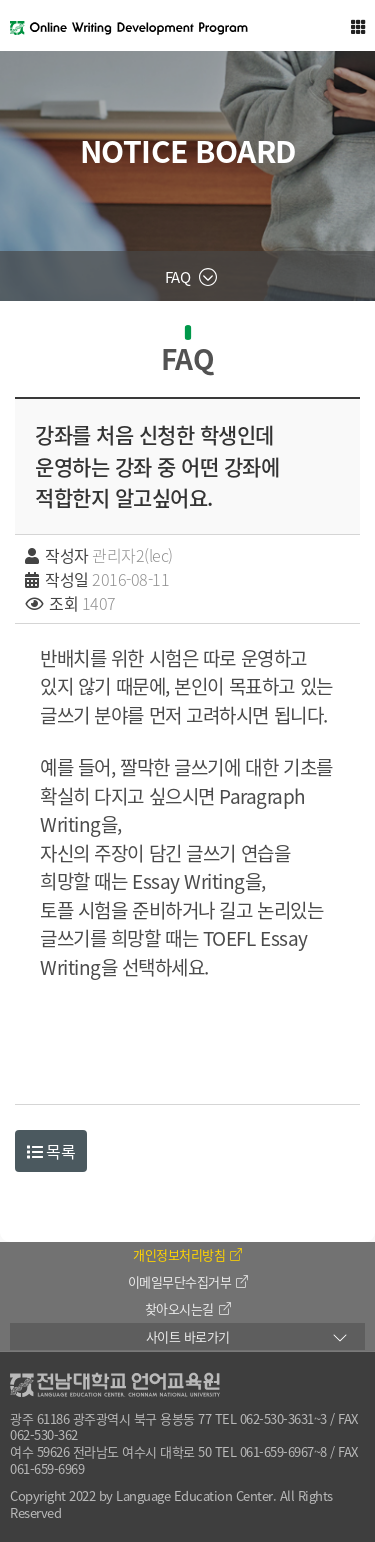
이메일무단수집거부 (188, 1281)
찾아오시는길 (188, 1308)
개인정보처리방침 (187, 1254)
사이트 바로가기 (188, 1336)
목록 (51, 1151)
